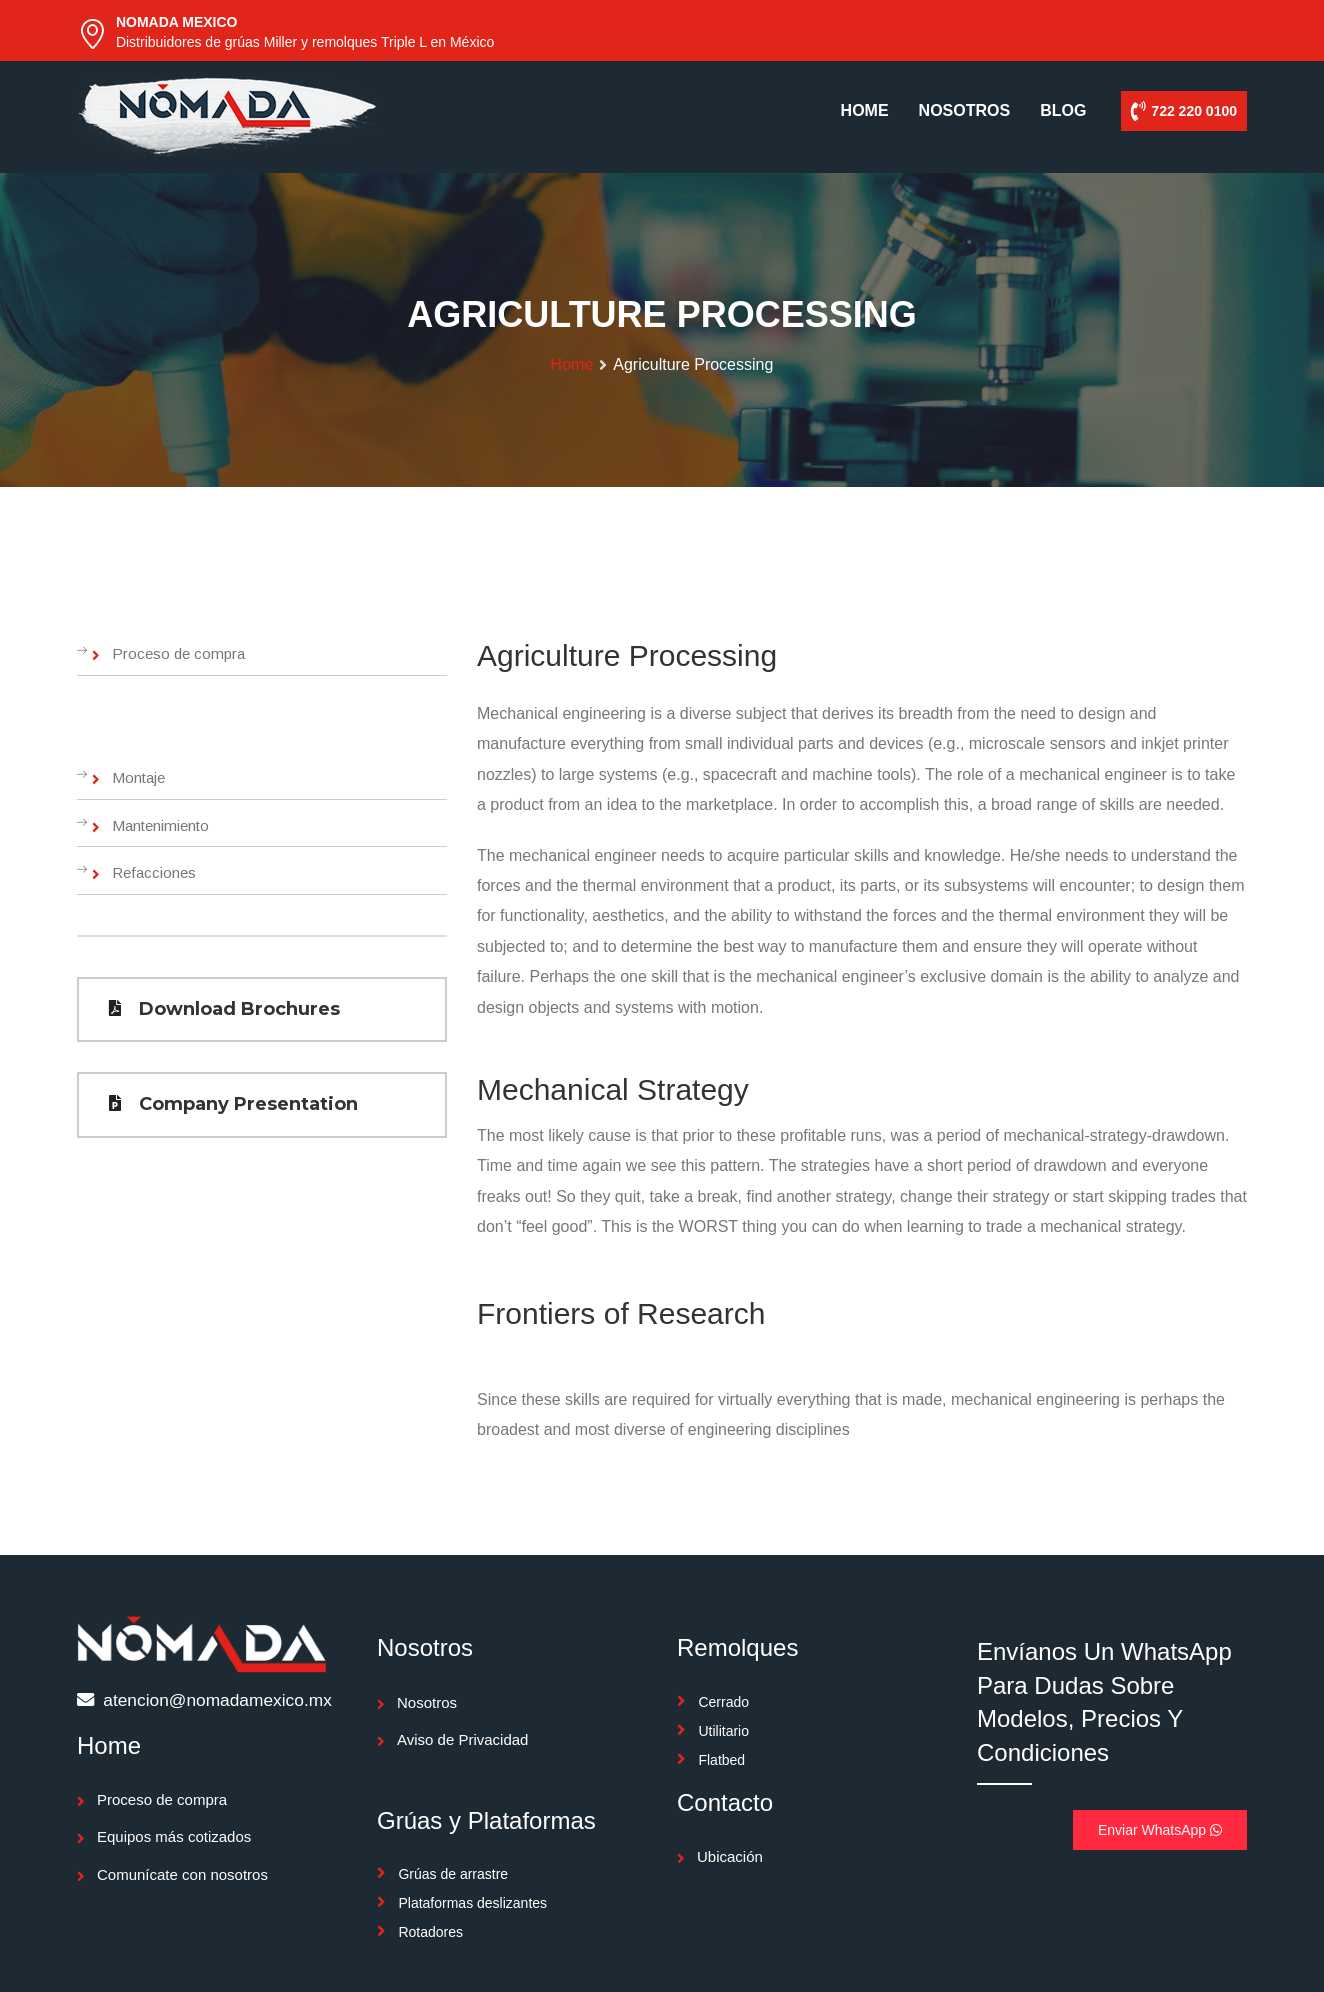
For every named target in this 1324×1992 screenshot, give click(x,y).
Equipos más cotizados (174, 1836)
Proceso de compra (178, 653)
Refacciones (154, 872)
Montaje (138, 777)
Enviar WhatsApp (1160, 1830)
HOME (865, 110)
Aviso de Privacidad (462, 1739)
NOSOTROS (965, 110)
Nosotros (427, 1702)
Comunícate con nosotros (182, 1874)
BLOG (1063, 110)
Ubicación (730, 1856)
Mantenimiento (160, 825)
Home (572, 364)
